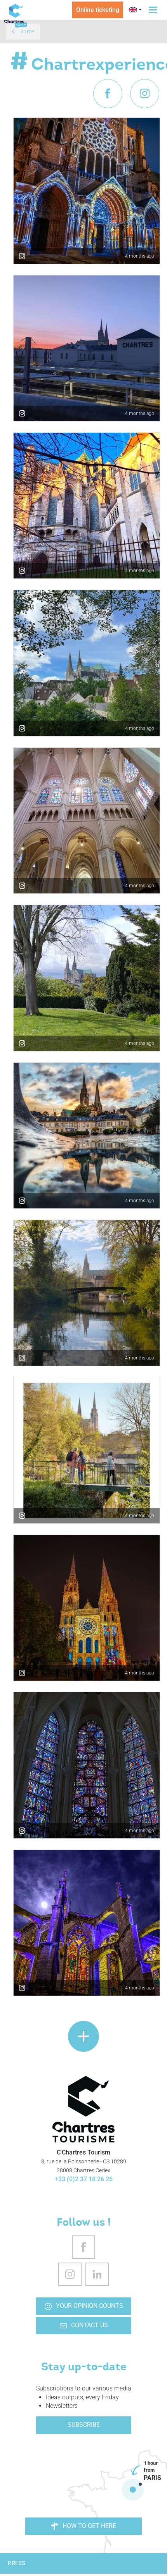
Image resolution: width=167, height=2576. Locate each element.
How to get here (83, 2526)
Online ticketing (97, 10)
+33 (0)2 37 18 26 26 (84, 2179)
